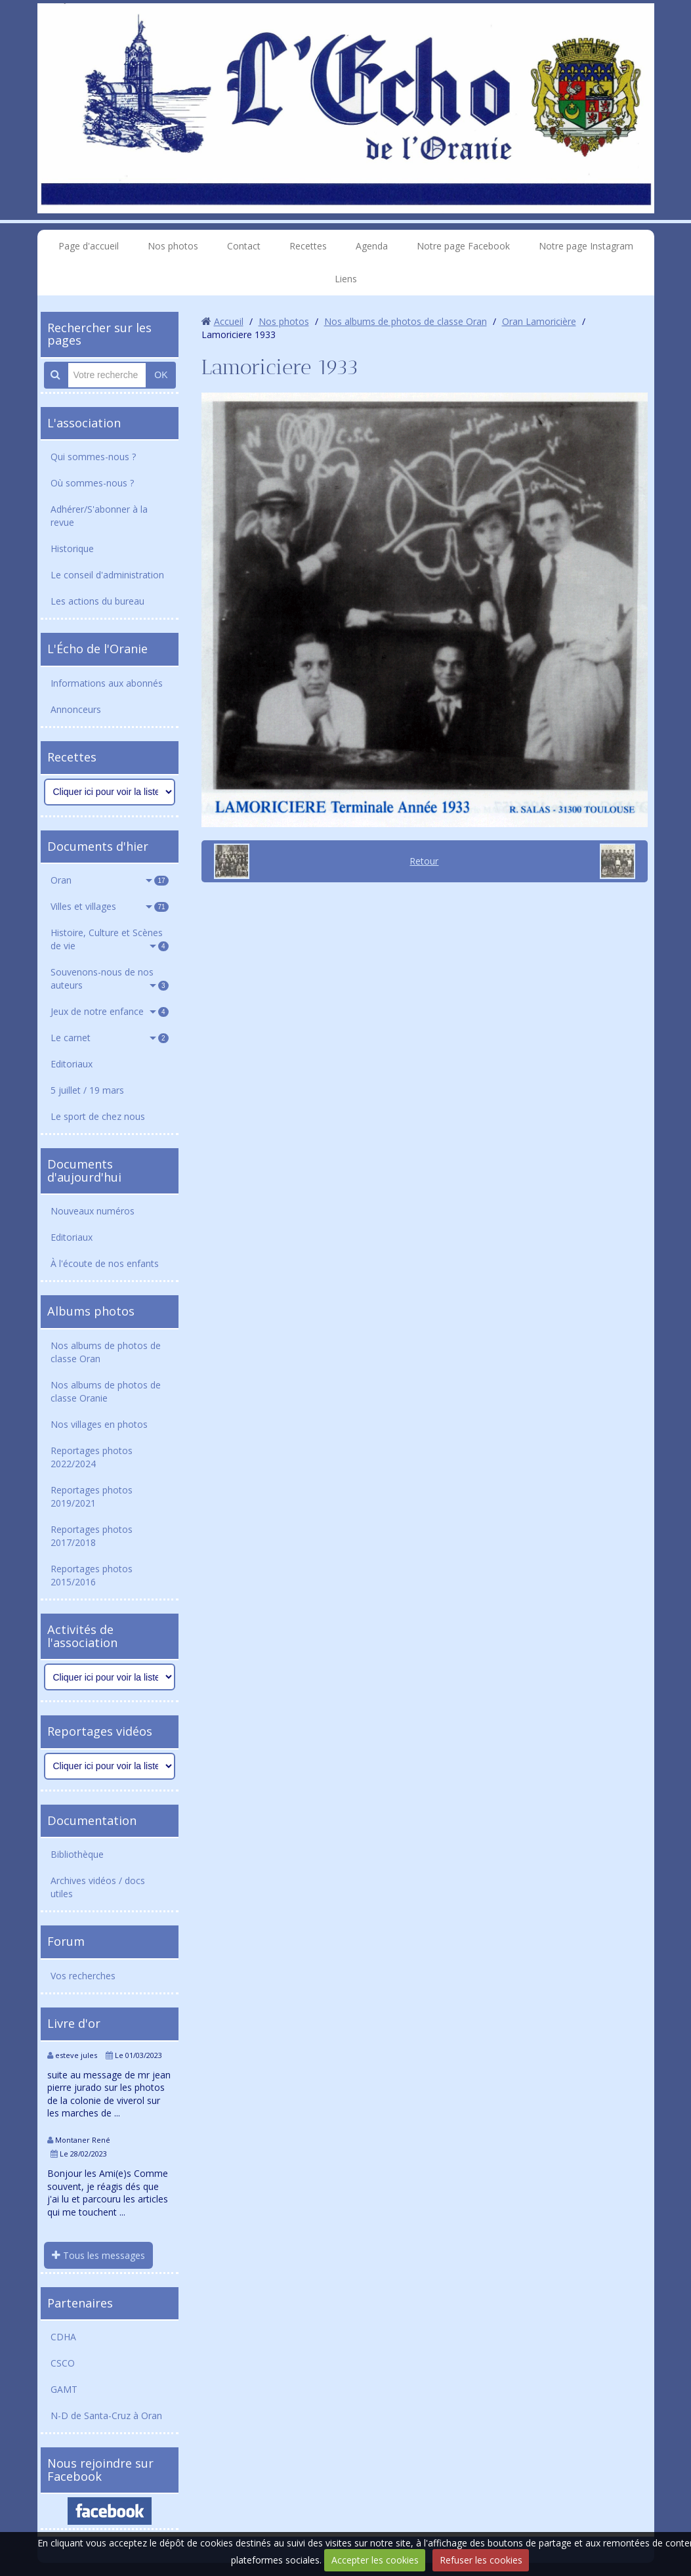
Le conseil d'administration (107, 575)
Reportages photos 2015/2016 (92, 1575)
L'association (84, 423)
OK (160, 375)
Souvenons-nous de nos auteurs (110, 978)
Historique (72, 548)
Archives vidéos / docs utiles (98, 1887)
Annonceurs (76, 709)
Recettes (308, 246)
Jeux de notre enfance (110, 1011)
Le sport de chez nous (98, 1116)
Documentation (91, 1820)
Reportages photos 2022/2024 (92, 1457)
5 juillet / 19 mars (87, 1090)
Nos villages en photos (99, 1424)
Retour (423, 861)
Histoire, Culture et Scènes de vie (110, 939)
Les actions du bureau (97, 601)
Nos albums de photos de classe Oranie (106, 1391)
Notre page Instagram (586, 246)
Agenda (372, 246)
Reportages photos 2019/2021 (92, 1496)
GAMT (64, 2389)
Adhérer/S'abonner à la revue (99, 515)
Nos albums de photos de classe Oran (106, 1352)
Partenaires (80, 2303)
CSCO (63, 2363)
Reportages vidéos (99, 1731)
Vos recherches (83, 1975)
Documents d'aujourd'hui (84, 1170)
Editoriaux (72, 1064)
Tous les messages (98, 2255)
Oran (110, 880)
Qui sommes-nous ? (93, 456)
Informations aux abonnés (107, 683)
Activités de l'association (82, 1635)
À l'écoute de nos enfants (105, 1263)
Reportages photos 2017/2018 (92, 1536)
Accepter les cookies (375, 2560)
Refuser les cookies (481, 2560)
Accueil (228, 321)
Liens (346, 278)
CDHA (63, 2336)
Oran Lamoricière (539, 321)
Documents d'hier (97, 846)
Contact (244, 246)
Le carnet (110, 1037)
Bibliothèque (77, 1854)
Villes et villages (110, 906)
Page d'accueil (88, 246)
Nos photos (173, 246)
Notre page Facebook (463, 246)
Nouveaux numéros (93, 1211)
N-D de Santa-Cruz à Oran (106, 2415)
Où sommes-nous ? (92, 483)
